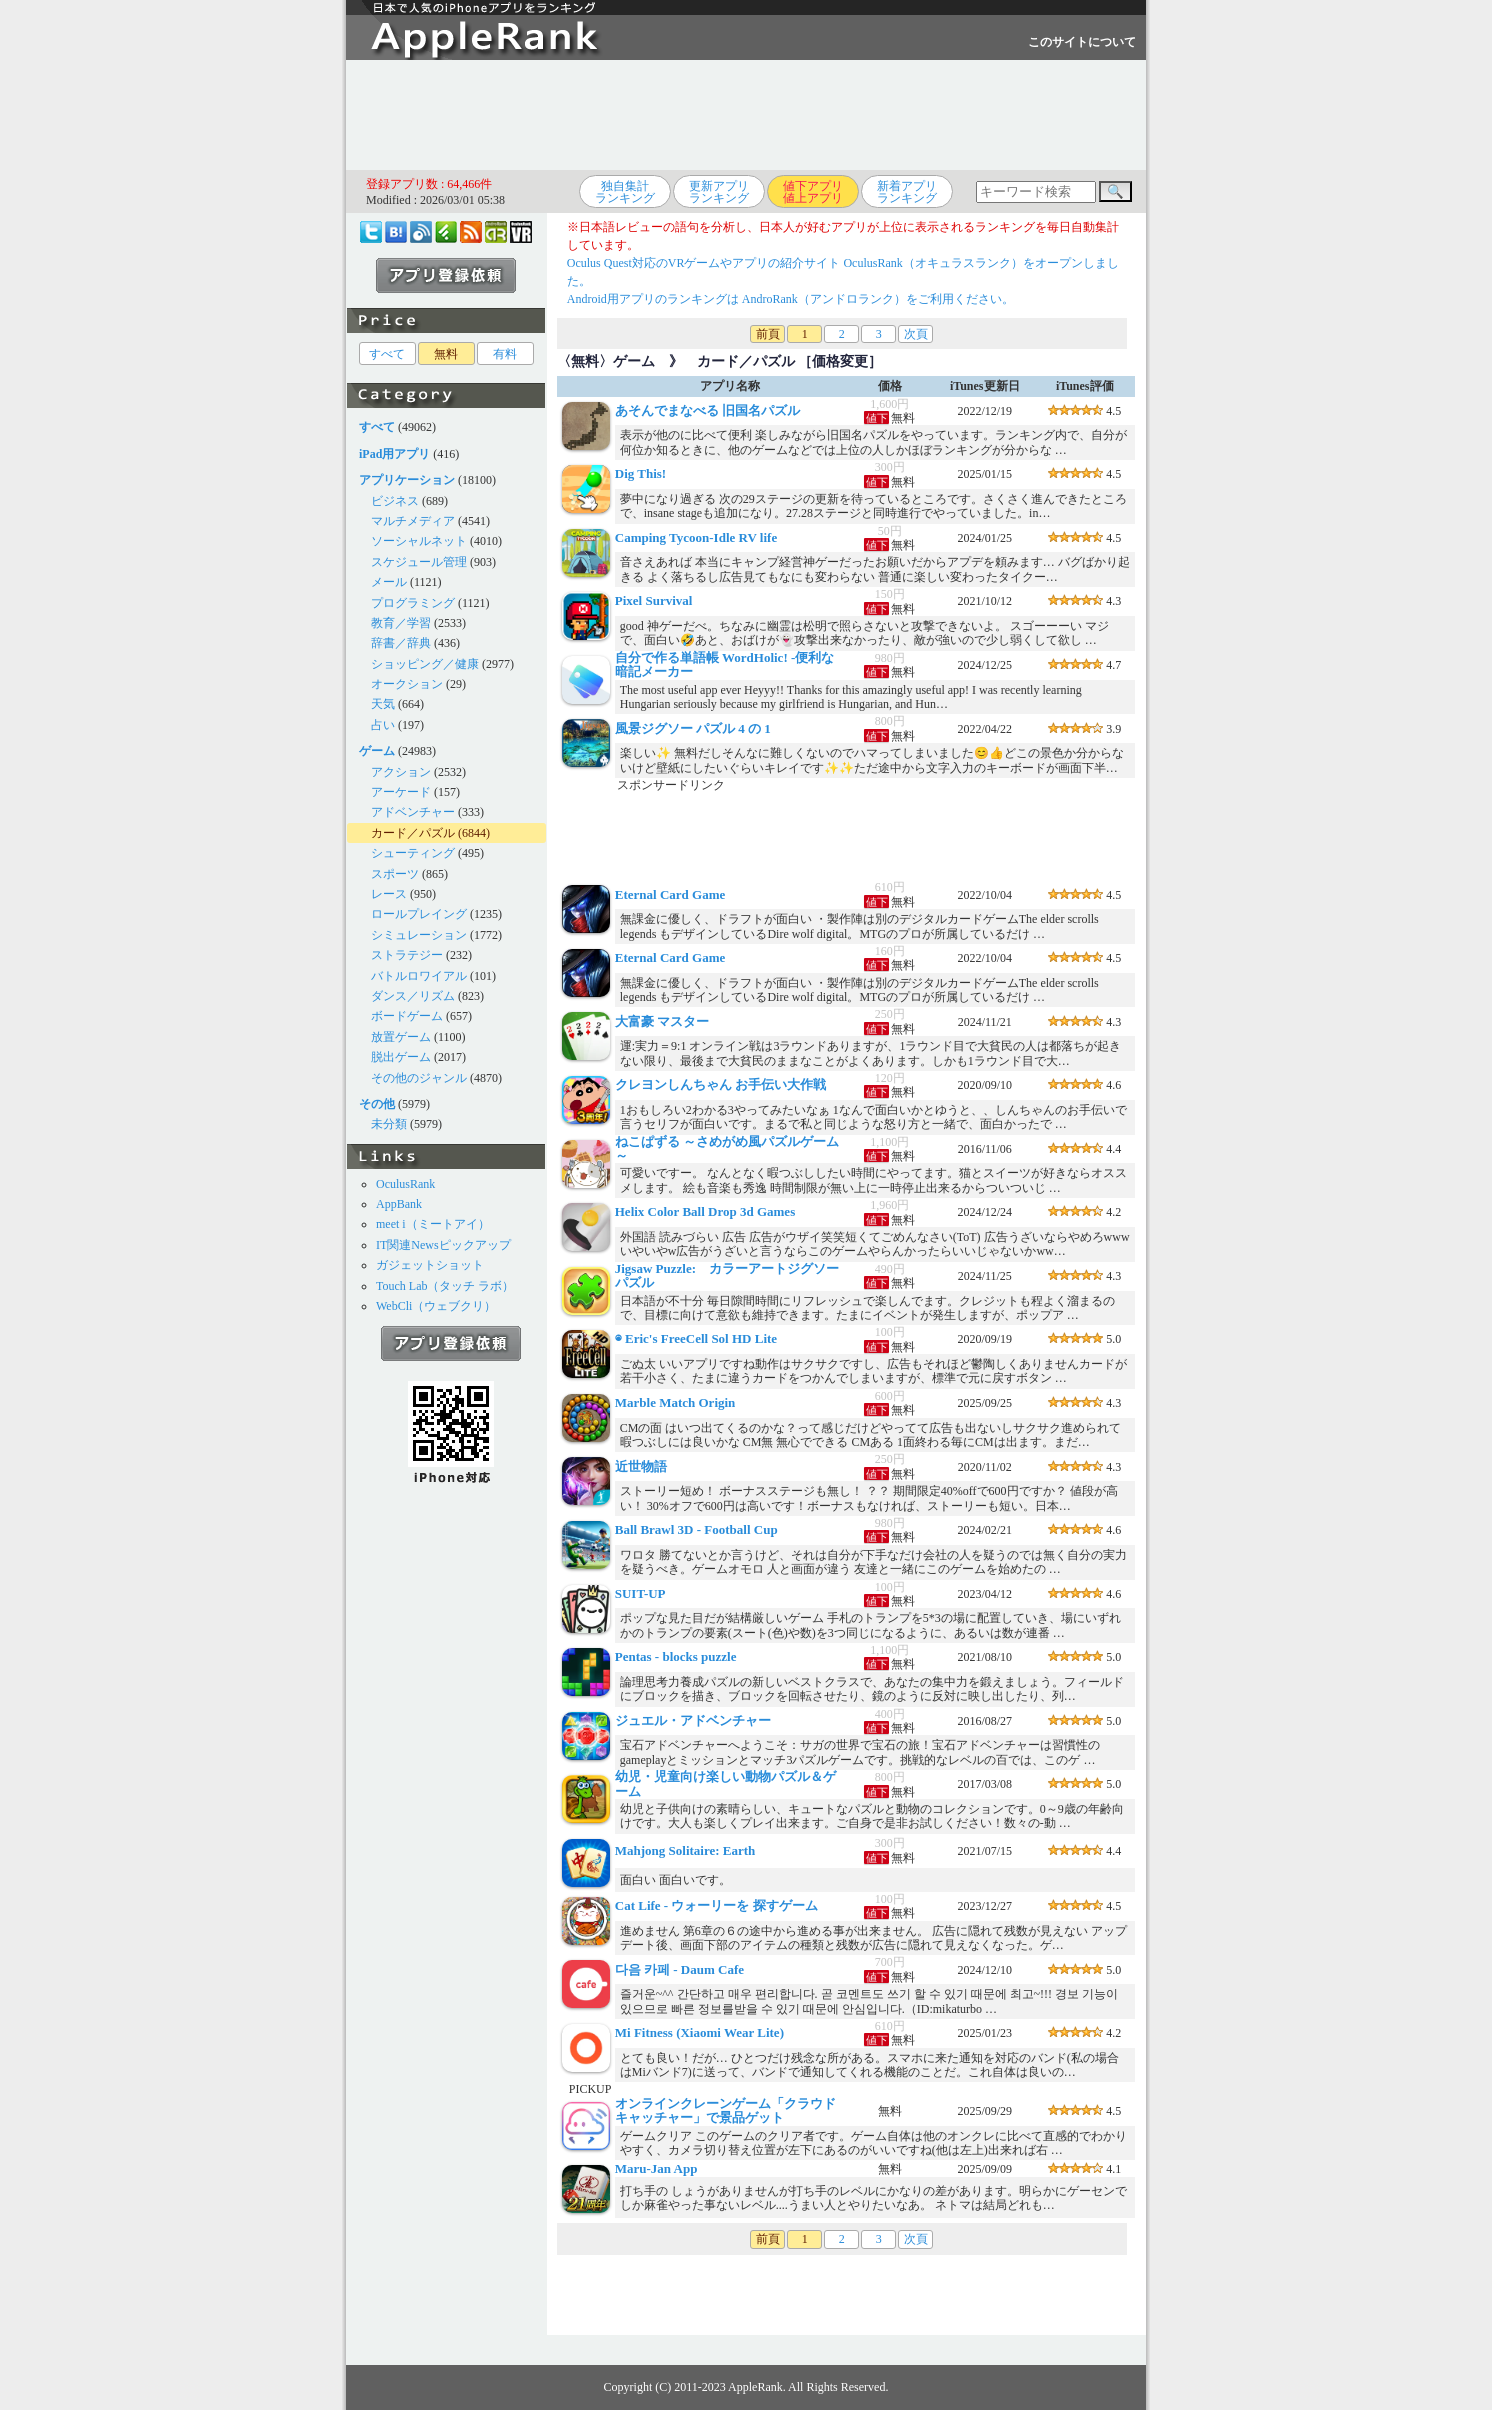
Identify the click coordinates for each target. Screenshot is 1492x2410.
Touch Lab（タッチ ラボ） (445, 1286)
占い (383, 725)
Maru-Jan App (656, 2168)
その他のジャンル (419, 1078)
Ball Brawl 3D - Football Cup (696, 1529)
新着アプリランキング (907, 192)
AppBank (399, 1204)
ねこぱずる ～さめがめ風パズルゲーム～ (727, 1148)
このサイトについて (1082, 42)
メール (389, 582)
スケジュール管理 (419, 562)
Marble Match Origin (675, 1402)
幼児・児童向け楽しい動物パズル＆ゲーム (725, 1783)
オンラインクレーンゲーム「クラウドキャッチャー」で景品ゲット (725, 2110)
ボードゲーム (407, 1016)
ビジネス (395, 501)
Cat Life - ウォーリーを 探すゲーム (716, 1905)
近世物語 (641, 1466)
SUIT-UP (640, 1593)
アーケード (401, 792)
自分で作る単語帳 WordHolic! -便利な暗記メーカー (725, 664)
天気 (383, 704)
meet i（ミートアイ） (433, 1224)
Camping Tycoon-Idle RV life (696, 537)
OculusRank (405, 1184)
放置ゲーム (401, 1037)
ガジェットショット (430, 1265)
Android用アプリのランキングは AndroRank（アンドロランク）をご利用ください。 (790, 299)
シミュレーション (419, 935)
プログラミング (413, 603)
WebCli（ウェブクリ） (436, 1306)
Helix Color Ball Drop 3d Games (705, 1211)
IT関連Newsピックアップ (443, 1245)
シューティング (413, 853)
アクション (401, 772)
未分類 (389, 1124)
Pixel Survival (654, 600)
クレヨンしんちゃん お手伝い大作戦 (720, 1084)
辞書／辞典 (401, 643)
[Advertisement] (746, 115)
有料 (505, 354)
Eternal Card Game (670, 894)
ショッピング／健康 (425, 664)
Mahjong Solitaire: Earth (685, 1850)
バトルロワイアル (419, 976)
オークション (407, 684)
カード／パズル (413, 833)
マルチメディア (413, 521)
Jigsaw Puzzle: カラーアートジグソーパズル (727, 1275)
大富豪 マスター (662, 1021)
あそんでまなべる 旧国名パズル (707, 410)
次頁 (916, 334)
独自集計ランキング (625, 192)
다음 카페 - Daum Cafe (679, 1969)
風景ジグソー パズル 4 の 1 (693, 728)
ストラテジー (407, 955)
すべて (387, 354)
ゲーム (634, 361)
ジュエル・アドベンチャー (693, 1720)
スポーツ (395, 874)
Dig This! (640, 473)
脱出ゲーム (401, 1057)
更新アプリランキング (719, 192)
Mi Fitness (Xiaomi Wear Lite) (699, 2032)
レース (389, 894)
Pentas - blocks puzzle (676, 1656)
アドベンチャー (413, 812)
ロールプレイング (419, 914)
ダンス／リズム (413, 996)
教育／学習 (401, 623)
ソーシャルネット (419, 541)
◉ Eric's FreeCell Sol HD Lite (696, 1338)
